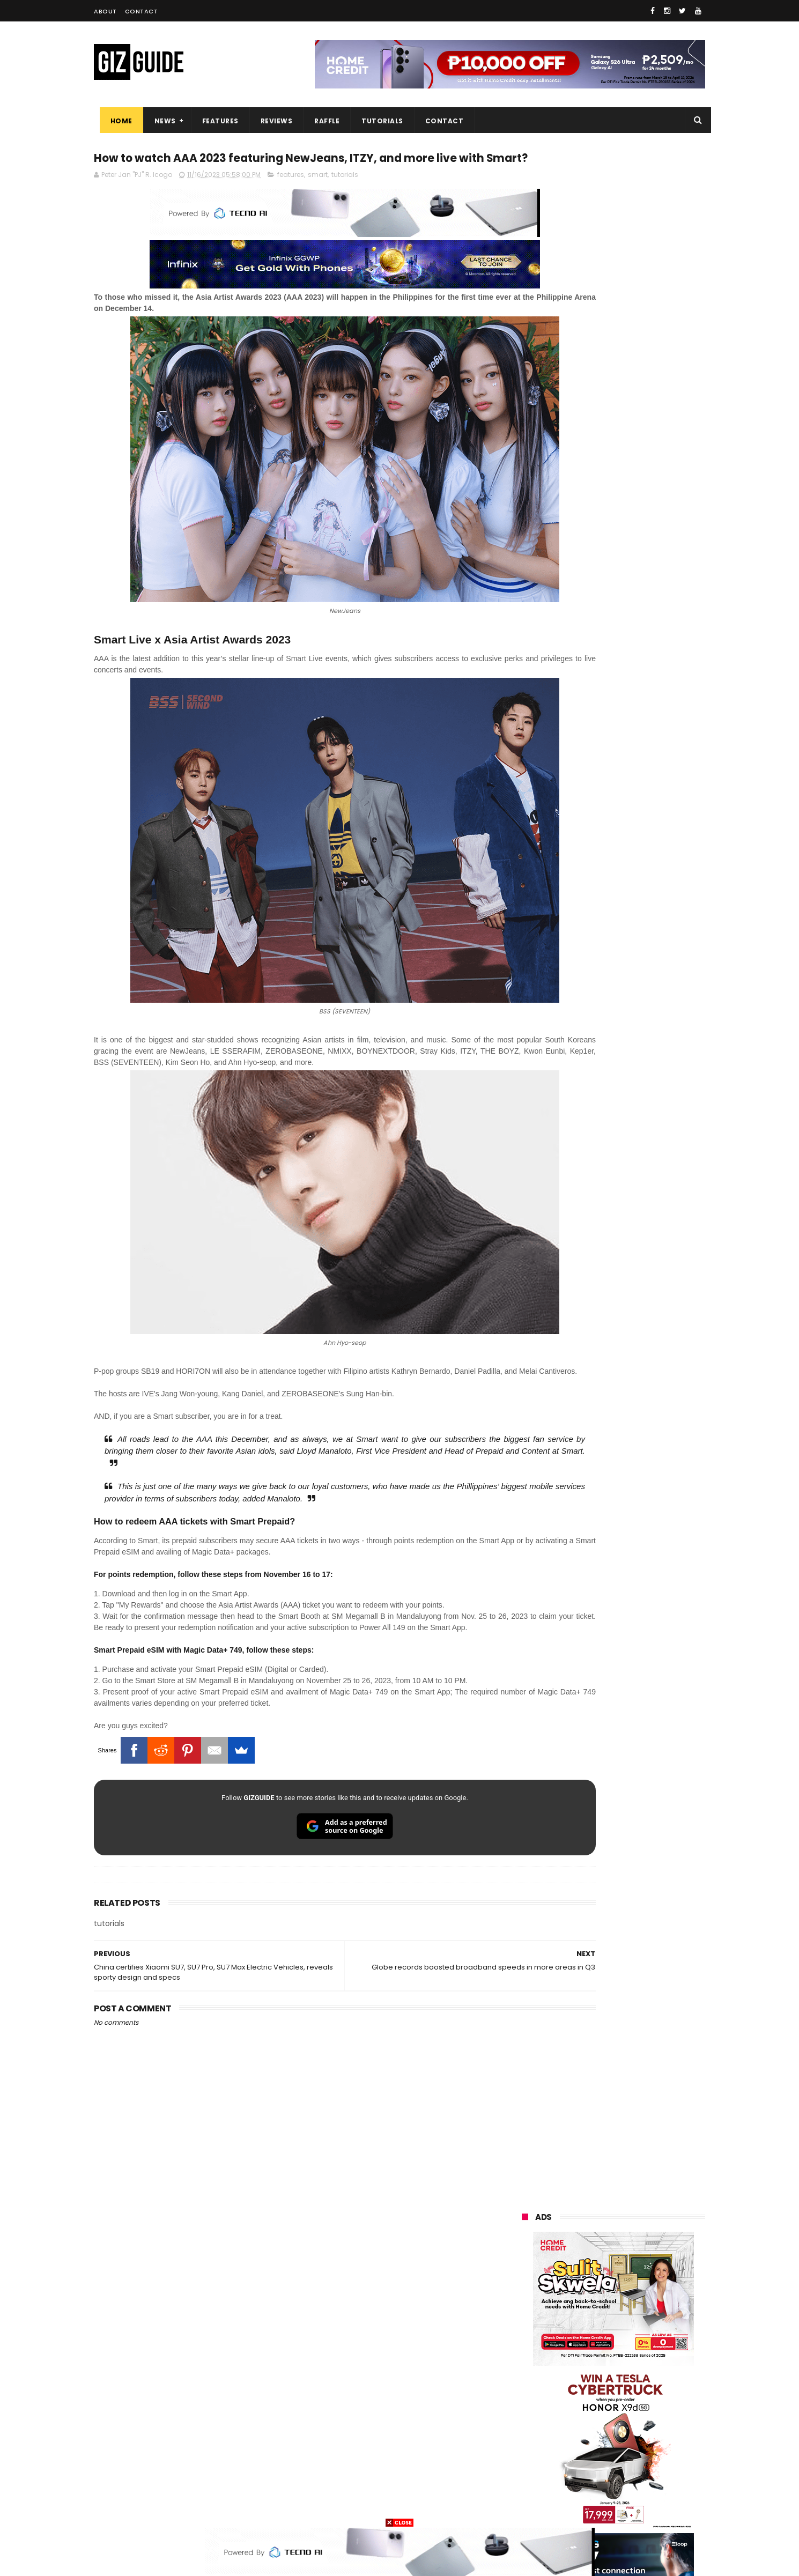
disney (526, 2487)
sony (587, 2348)
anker (596, 2468)
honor (589, 2309)
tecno (644, 2348)
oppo (523, 2289)
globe (524, 2329)
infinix (584, 2329)
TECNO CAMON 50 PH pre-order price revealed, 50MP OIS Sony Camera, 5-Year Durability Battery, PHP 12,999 (639, 1499)
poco (523, 2388)
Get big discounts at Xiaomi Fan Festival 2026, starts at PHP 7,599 (640, 1136)
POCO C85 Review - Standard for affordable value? (635, 1285)
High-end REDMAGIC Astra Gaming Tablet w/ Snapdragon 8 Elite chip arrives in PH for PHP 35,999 (639, 1086)
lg (637, 2329)
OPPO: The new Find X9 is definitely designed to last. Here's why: (600, 693)
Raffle (321, 120)
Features (214, 120)
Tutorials (377, 120)
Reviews (271, 120)
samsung (600, 2269)
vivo (646, 2289)
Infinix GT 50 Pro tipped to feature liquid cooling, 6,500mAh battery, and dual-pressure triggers (641, 1394)
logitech (529, 2448)
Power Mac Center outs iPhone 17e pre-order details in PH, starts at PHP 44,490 (638, 1339)
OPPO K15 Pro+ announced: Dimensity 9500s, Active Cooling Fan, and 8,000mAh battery (640, 1444)
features (290, 197)
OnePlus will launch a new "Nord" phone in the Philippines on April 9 (637, 1242)
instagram (532, 2468)
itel (632, 2408)
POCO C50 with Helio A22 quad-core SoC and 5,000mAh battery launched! (641, 1031)
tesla (523, 2507)
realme (527, 2309)
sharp (639, 2388)
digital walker (537, 2428)
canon (580, 2408)
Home (116, 120)
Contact (141, 11)
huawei (527, 2269)
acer (522, 2368)
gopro (634, 2487)
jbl (581, 2448)
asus (647, 2309)
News (159, 120)
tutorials (344, 197)
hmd (581, 2487)
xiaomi (586, 2289)
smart (318, 197)
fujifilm (582, 2388)
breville (578, 2507)
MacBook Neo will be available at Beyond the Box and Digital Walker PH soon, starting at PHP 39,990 (639, 1191)
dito (575, 2368)
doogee (607, 2428)
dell (627, 2448)
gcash (630, 2368)
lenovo (526, 2348)
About (105, 11)
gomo (651, 2468)
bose (631, 2507)
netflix (525, 2408)
